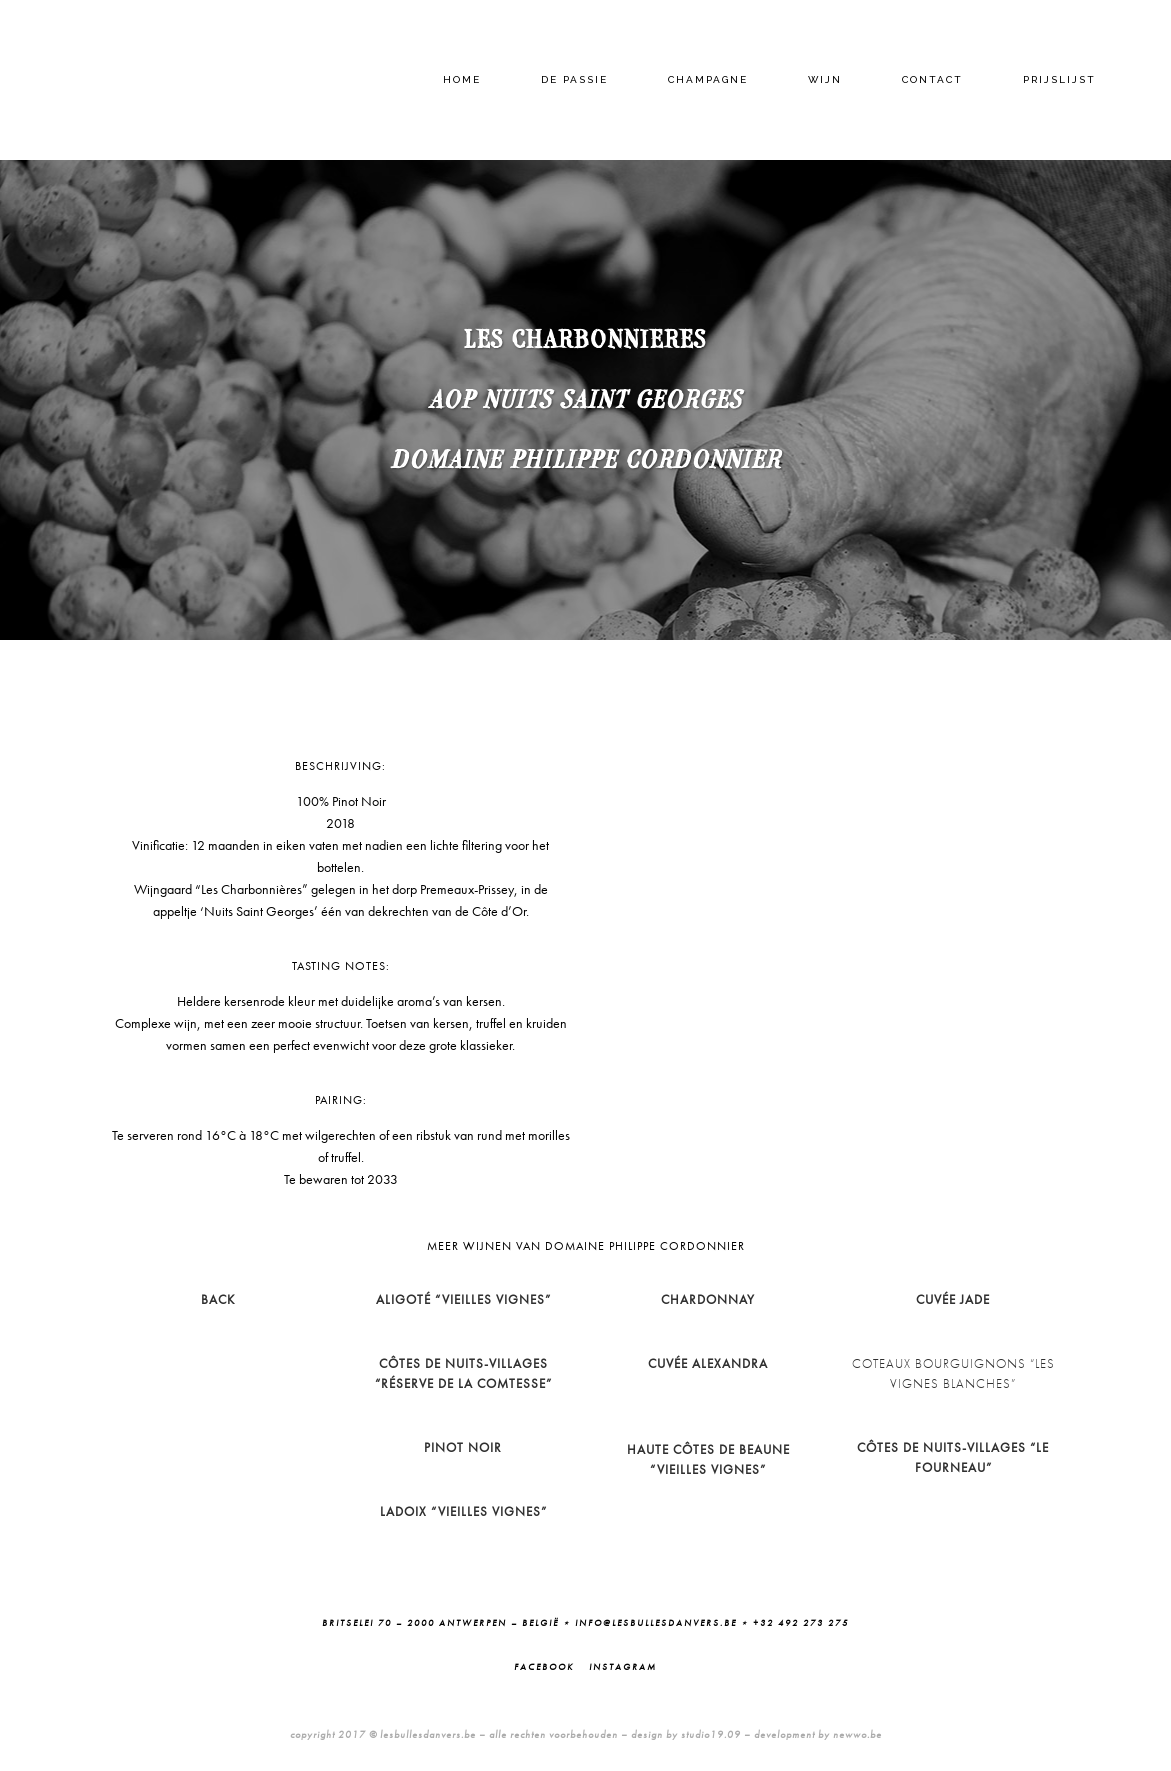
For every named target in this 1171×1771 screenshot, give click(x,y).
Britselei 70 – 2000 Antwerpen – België (440, 1623)
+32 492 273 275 (801, 1623)
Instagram (623, 1667)
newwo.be (857, 1734)
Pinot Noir (463, 1447)
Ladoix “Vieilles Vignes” (463, 1511)
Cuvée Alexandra (708, 1363)
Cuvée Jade (953, 1299)
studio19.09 (711, 1734)
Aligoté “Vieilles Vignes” (463, 1299)
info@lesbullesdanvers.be (656, 1623)
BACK (218, 1299)
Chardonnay (708, 1299)
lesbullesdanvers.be (428, 1734)
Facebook (544, 1667)
